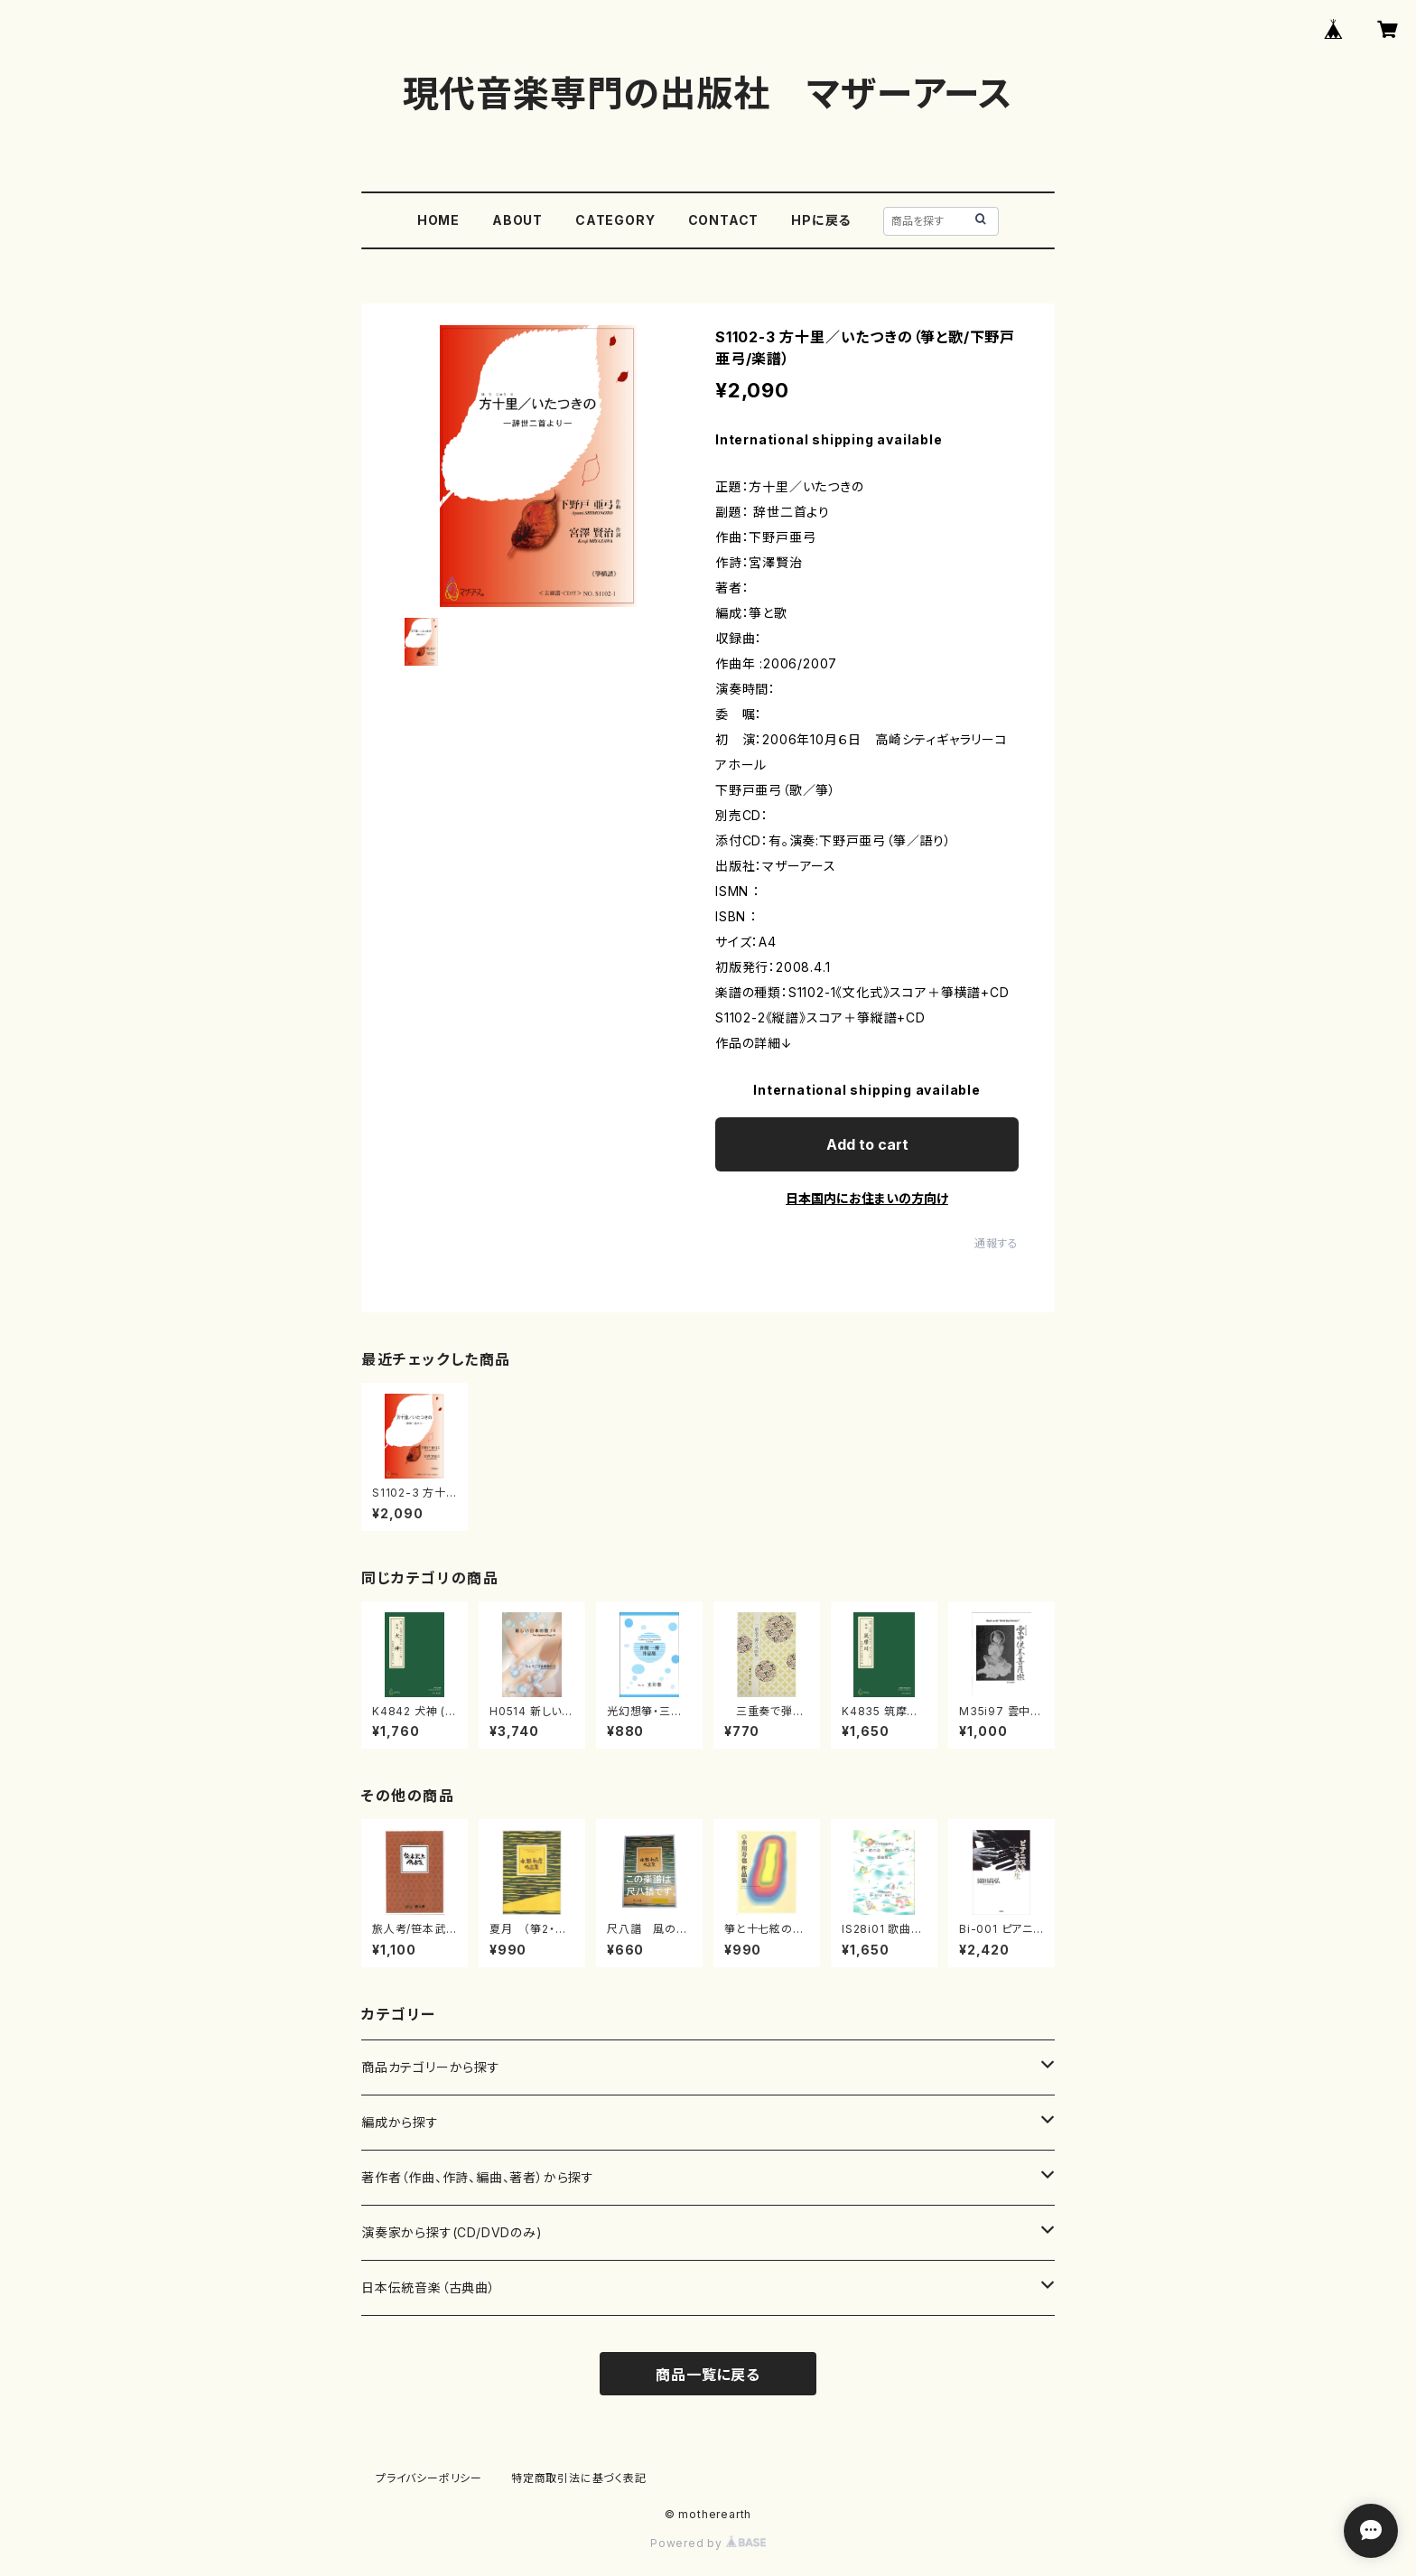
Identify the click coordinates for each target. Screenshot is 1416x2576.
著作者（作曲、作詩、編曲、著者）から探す (477, 2177)
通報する (996, 1243)
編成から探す (400, 2122)
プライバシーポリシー (429, 2478)
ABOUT (517, 220)
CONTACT (723, 220)
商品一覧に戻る (708, 2375)
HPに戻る (821, 220)
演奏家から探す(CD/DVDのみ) (452, 2232)
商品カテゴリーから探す (430, 2067)
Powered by (708, 2543)
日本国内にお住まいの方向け (867, 1198)
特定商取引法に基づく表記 (579, 2478)
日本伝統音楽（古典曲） (428, 2287)
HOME (438, 220)
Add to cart (867, 1144)
